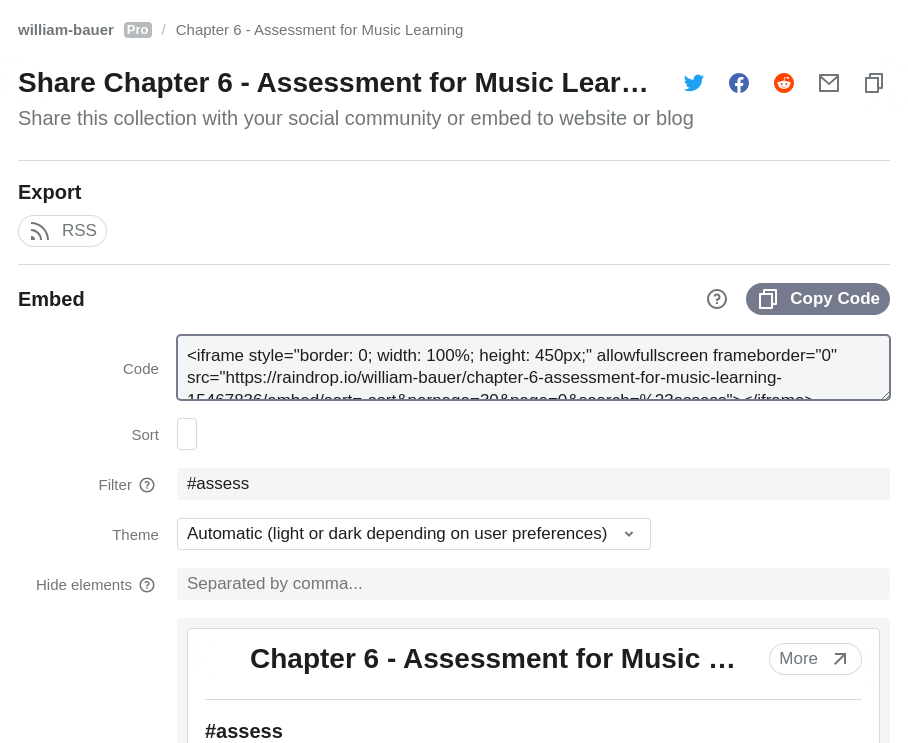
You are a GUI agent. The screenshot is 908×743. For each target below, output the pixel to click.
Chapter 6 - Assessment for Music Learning (320, 29)
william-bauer (85, 29)
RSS (62, 231)
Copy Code (818, 299)
